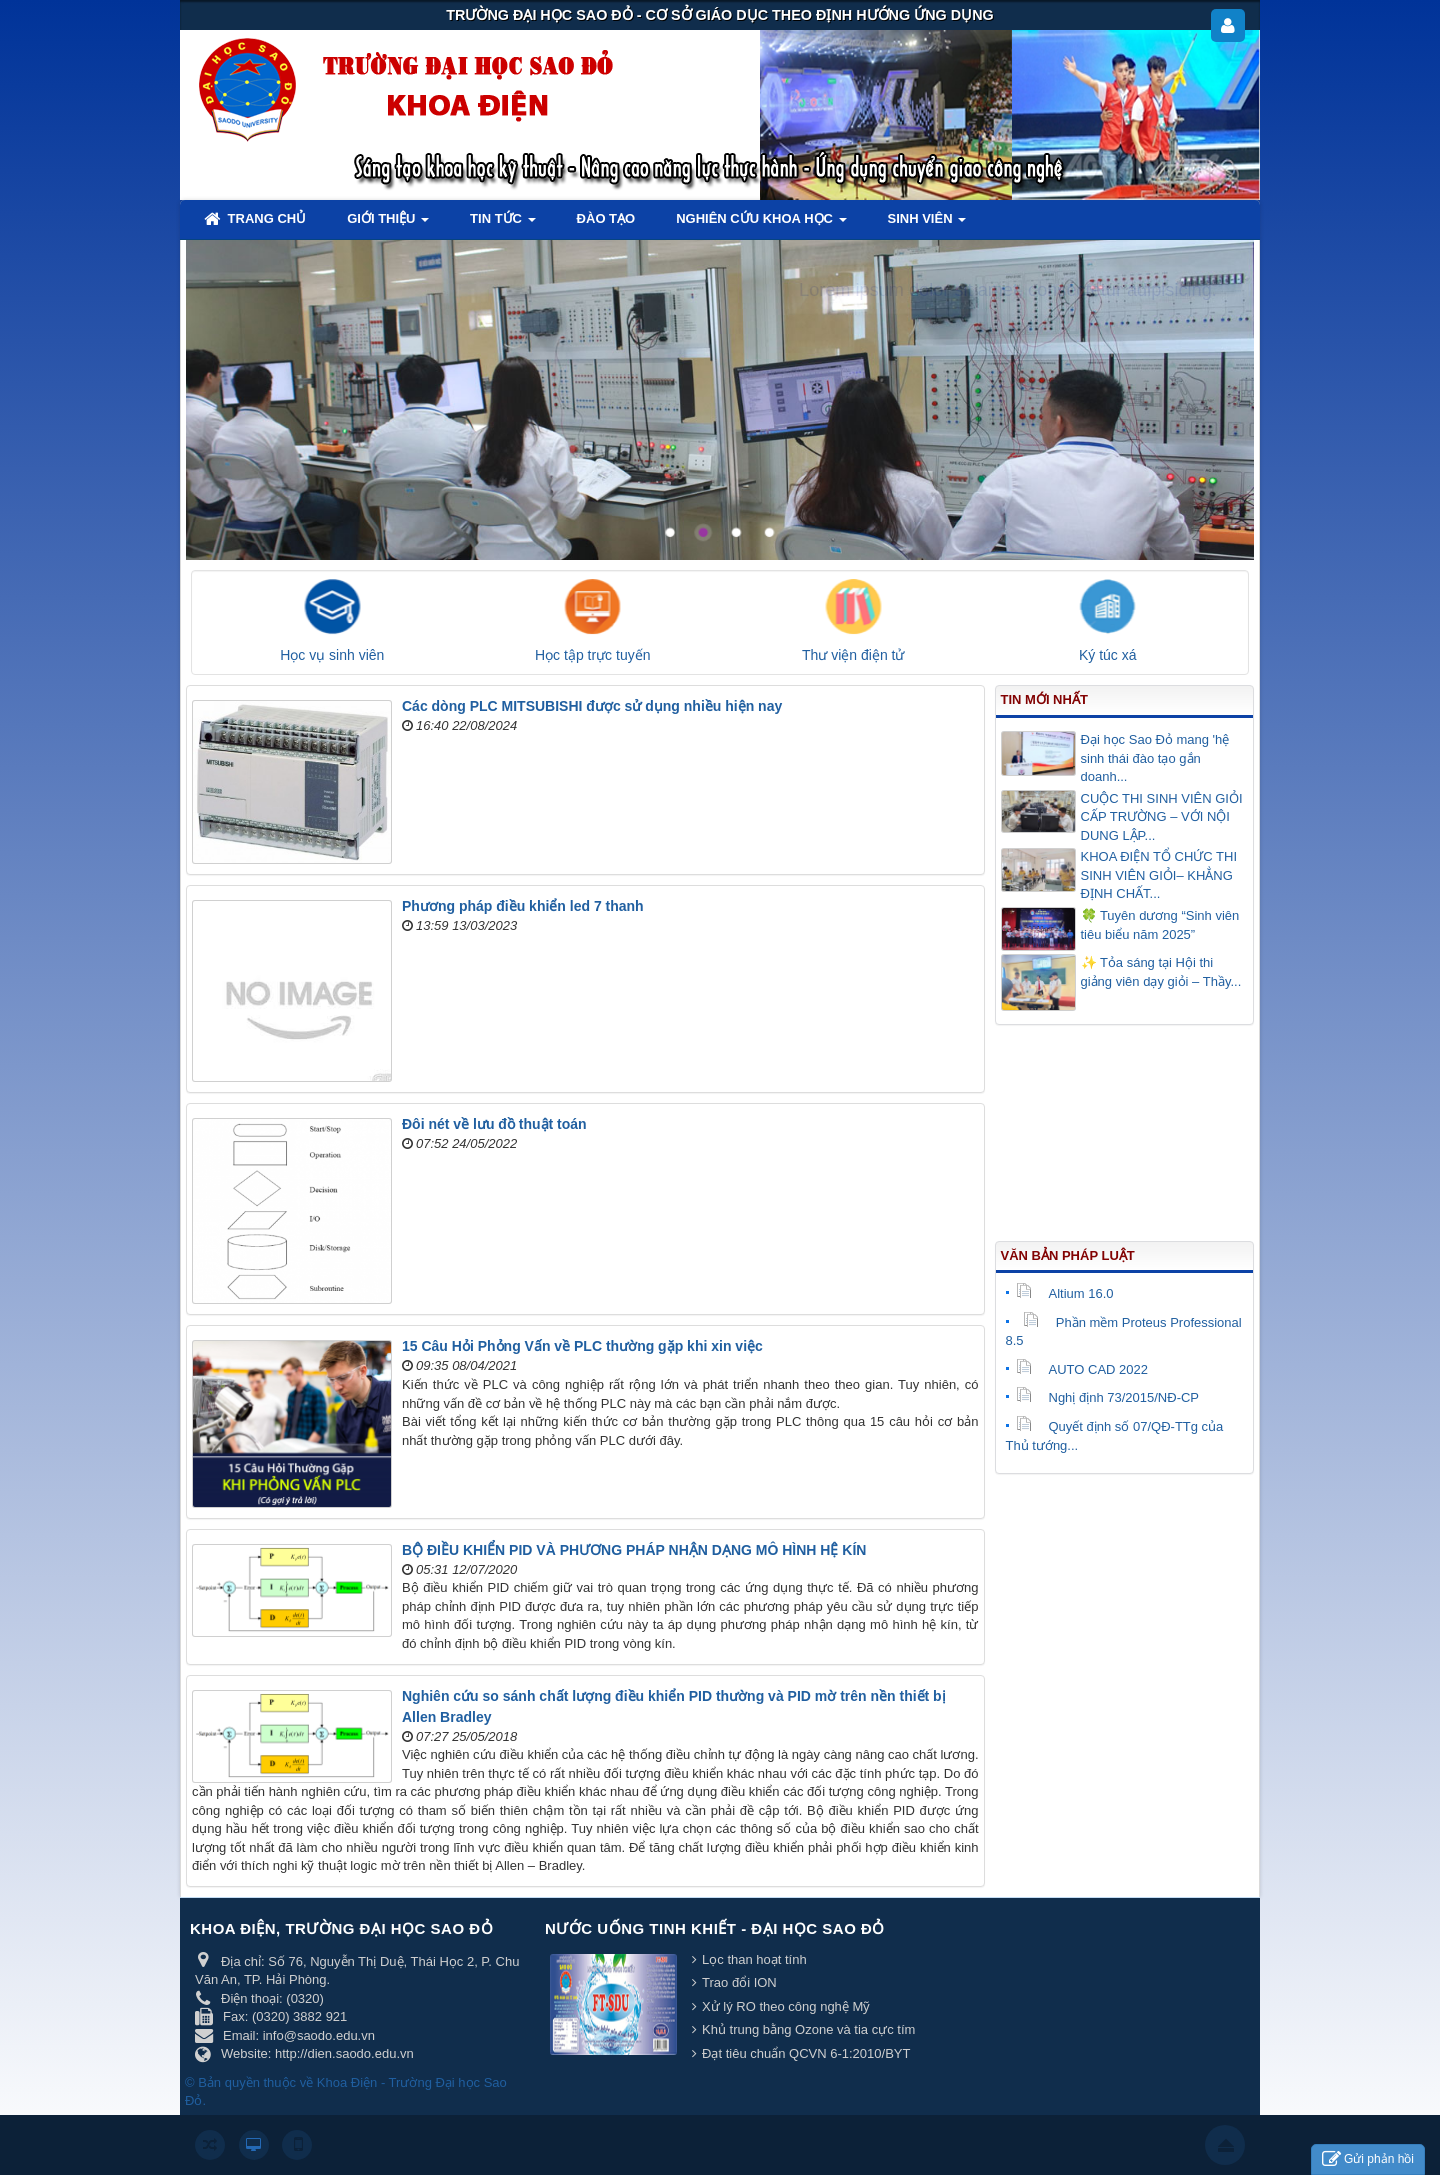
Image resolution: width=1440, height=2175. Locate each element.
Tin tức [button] (503, 224)
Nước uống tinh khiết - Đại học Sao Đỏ (715, 1928)
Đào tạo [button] (606, 218)
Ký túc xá (1108, 655)
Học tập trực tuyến (592, 655)
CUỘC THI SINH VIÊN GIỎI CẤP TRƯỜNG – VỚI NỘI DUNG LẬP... (1162, 817)
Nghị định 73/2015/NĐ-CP (1108, 1397)
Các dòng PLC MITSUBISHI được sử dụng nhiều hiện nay (592, 706)
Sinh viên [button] (927, 224)
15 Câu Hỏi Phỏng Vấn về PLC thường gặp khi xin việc (582, 1346)
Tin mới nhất (1044, 699)
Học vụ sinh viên (332, 655)
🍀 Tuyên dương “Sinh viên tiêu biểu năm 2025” (1160, 925)
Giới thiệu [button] (388, 224)
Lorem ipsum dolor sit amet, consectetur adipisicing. (1008, 290)
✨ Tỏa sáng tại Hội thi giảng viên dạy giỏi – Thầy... (1161, 972)
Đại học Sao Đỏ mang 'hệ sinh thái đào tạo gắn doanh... (1155, 758)
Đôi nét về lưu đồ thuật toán (494, 1124)
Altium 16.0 (1065, 1293)
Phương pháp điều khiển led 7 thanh (523, 906)
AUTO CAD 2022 (1082, 1369)
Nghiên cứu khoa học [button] (761, 224)
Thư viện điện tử (853, 655)
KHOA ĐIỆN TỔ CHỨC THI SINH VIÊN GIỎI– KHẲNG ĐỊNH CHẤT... (1159, 875)
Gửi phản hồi (1368, 2159)
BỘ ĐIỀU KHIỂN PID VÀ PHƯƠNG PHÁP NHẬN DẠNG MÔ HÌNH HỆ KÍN (634, 1550)
